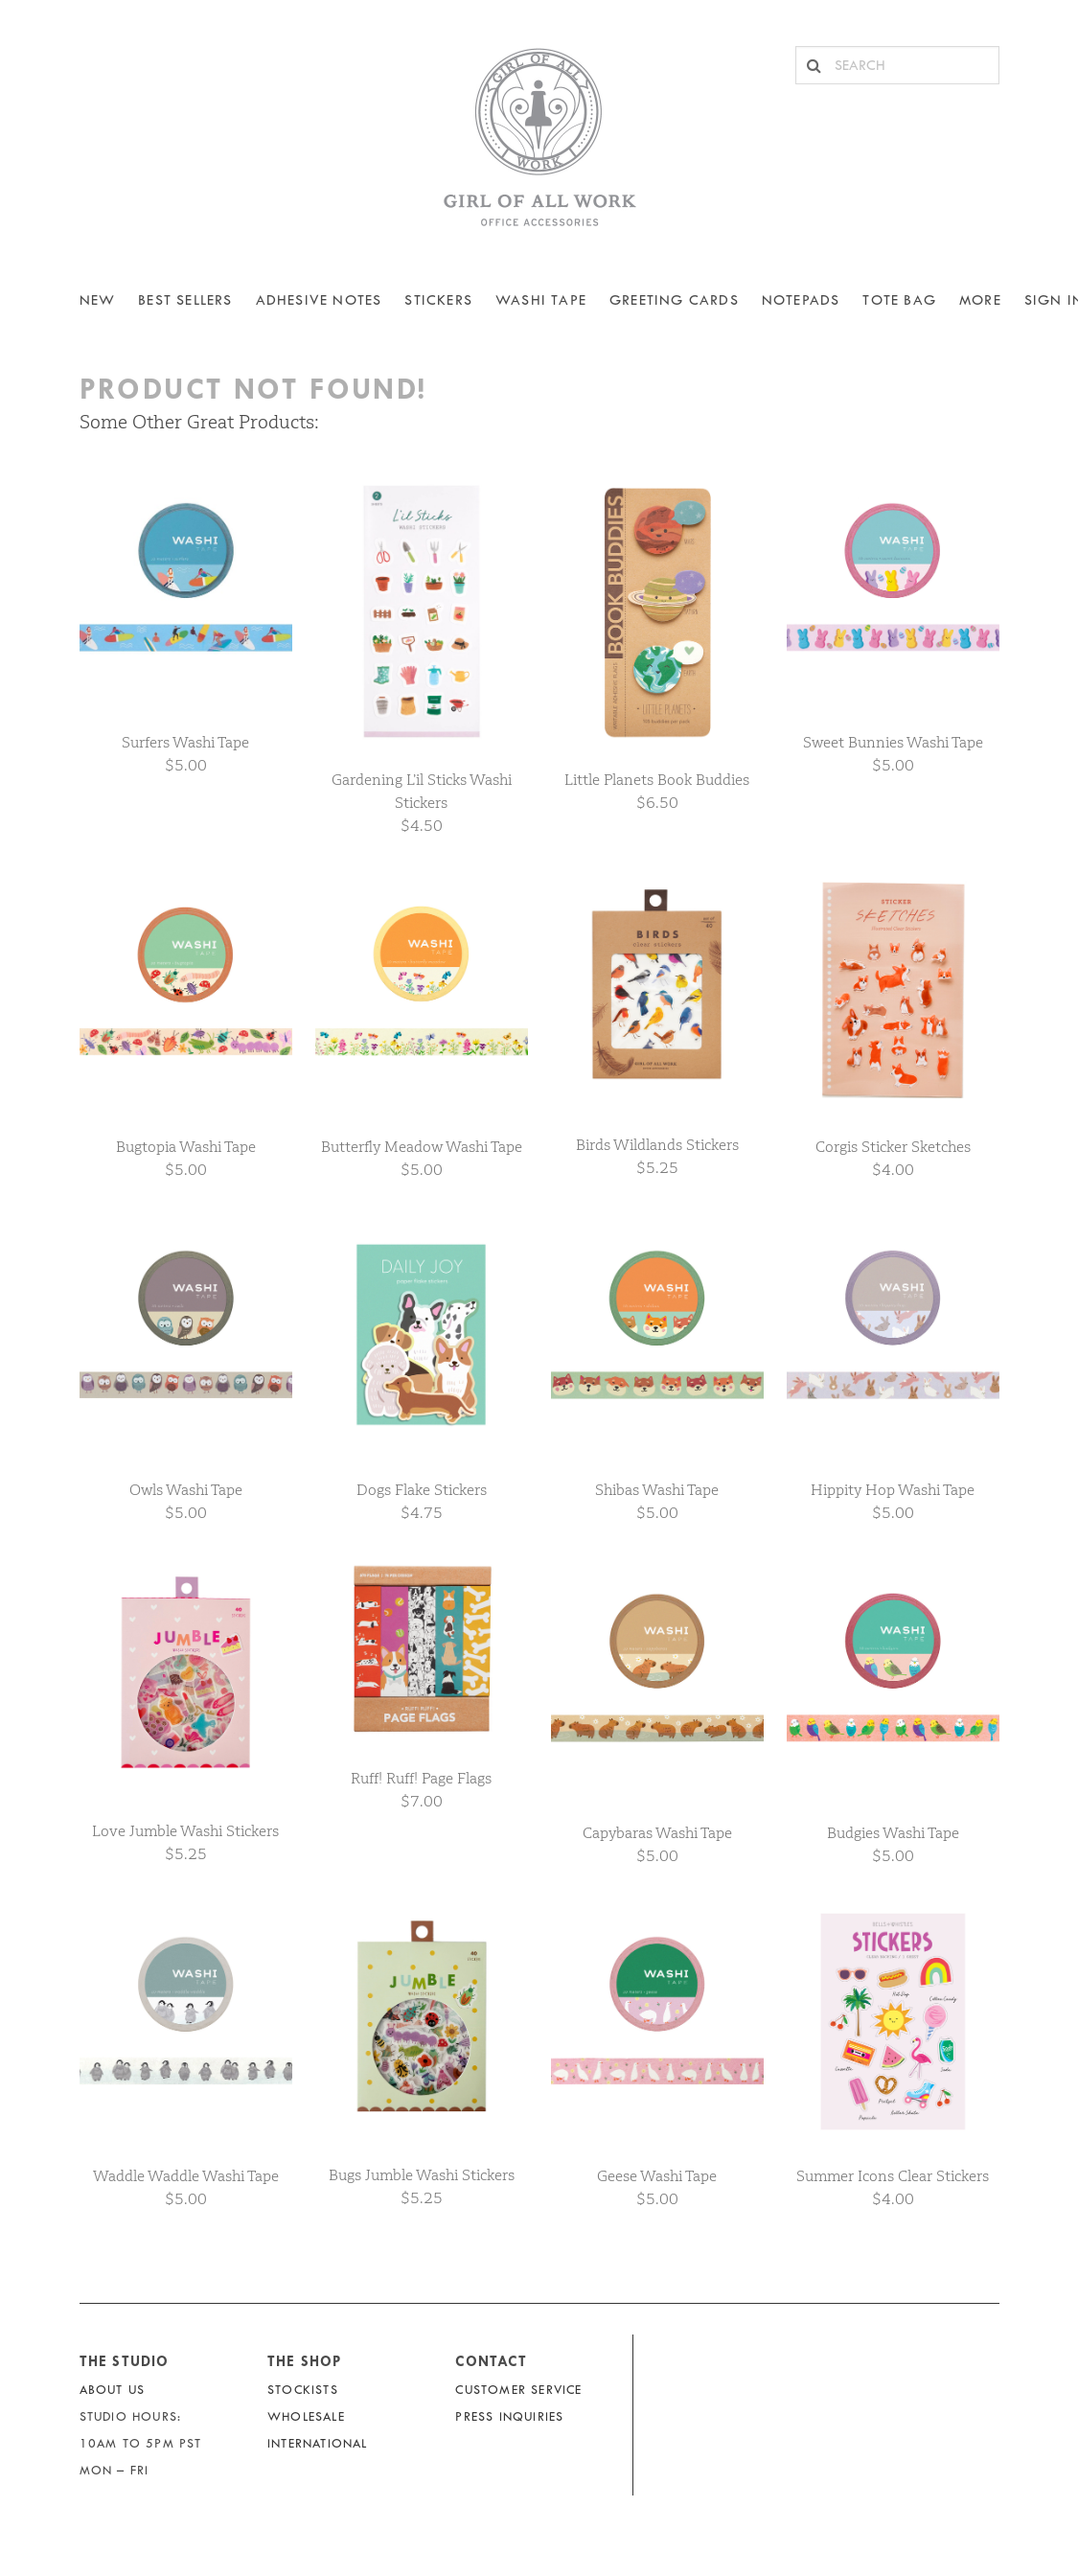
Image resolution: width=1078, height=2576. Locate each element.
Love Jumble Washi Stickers (185, 1831)
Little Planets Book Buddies (656, 779)
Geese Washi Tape (657, 2176)
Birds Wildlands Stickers (657, 1145)
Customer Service (518, 2389)
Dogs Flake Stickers (421, 1490)
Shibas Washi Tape (657, 1490)
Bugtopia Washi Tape (186, 1147)
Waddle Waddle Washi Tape (186, 2176)
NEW (98, 300)
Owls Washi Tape (185, 1490)
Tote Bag (899, 300)
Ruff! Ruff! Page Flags (421, 1778)
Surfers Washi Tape (185, 742)
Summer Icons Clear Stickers (892, 2176)
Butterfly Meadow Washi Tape (421, 1147)
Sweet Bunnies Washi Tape (893, 742)
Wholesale (306, 2416)
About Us (113, 2389)
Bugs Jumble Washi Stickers (422, 2175)
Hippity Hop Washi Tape (893, 1490)
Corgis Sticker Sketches (893, 1147)
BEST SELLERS (185, 300)
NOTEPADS (801, 300)
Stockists (302, 2389)
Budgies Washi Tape (893, 1833)
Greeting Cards (674, 300)
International (317, 2443)
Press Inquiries (509, 2416)
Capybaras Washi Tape (657, 1833)
